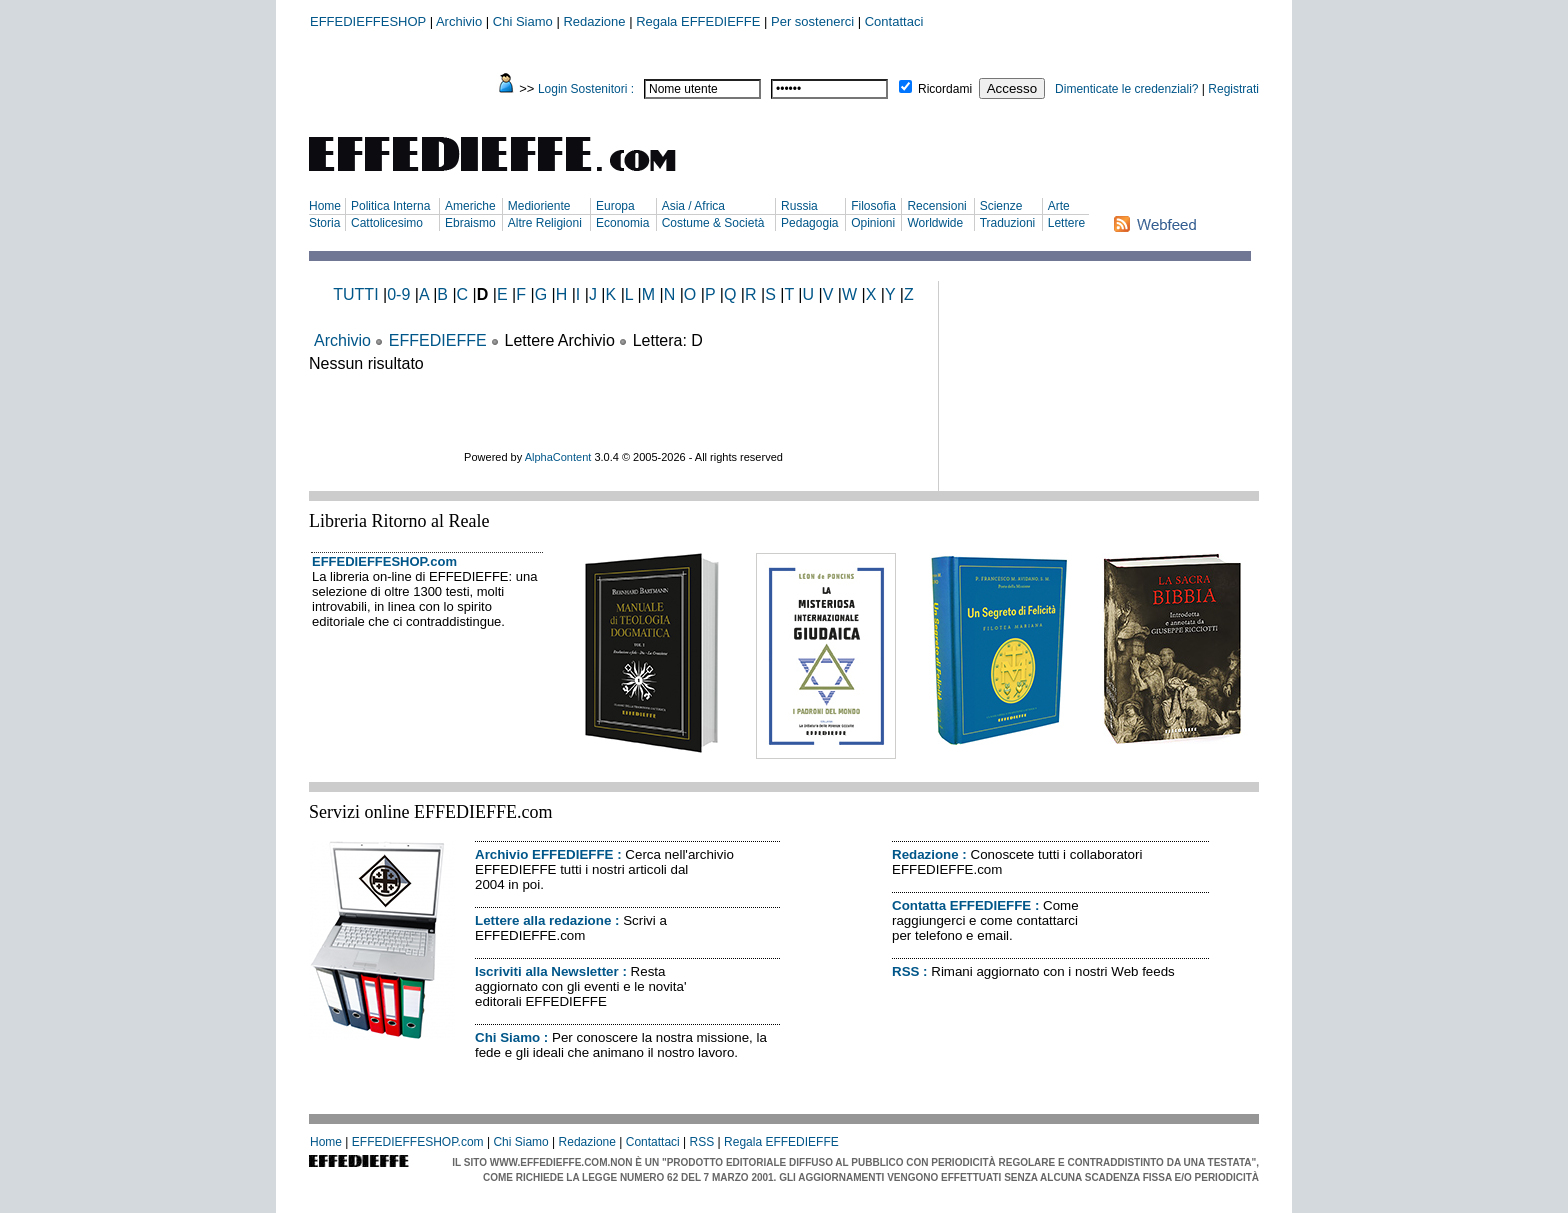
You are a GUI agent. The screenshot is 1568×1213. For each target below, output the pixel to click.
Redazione (594, 21)
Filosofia (873, 206)
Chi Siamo (523, 21)
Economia (622, 223)
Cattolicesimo (387, 223)
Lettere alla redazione (543, 920)
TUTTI (355, 294)
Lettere (1066, 223)
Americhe (470, 206)
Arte (1059, 206)
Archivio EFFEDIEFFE (544, 854)
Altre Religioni (545, 223)
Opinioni (873, 223)
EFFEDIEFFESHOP (368, 21)
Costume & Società (713, 223)
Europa (615, 206)
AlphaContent (558, 457)
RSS (905, 971)
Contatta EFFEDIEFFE (961, 905)
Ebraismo (470, 223)
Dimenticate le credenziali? (1126, 89)
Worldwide (935, 223)
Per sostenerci (812, 21)
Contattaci (894, 21)
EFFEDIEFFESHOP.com (384, 561)
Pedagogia (809, 223)
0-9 (398, 294)
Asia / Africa (693, 206)
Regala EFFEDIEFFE (698, 21)
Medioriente (539, 206)
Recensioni (936, 206)
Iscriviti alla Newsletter (547, 971)
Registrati (1233, 89)
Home (325, 206)
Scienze (1001, 206)
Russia (799, 206)
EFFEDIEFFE (438, 340)
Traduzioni (1008, 223)
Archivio (459, 21)
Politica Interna (390, 206)
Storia (324, 223)
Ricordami (945, 89)
